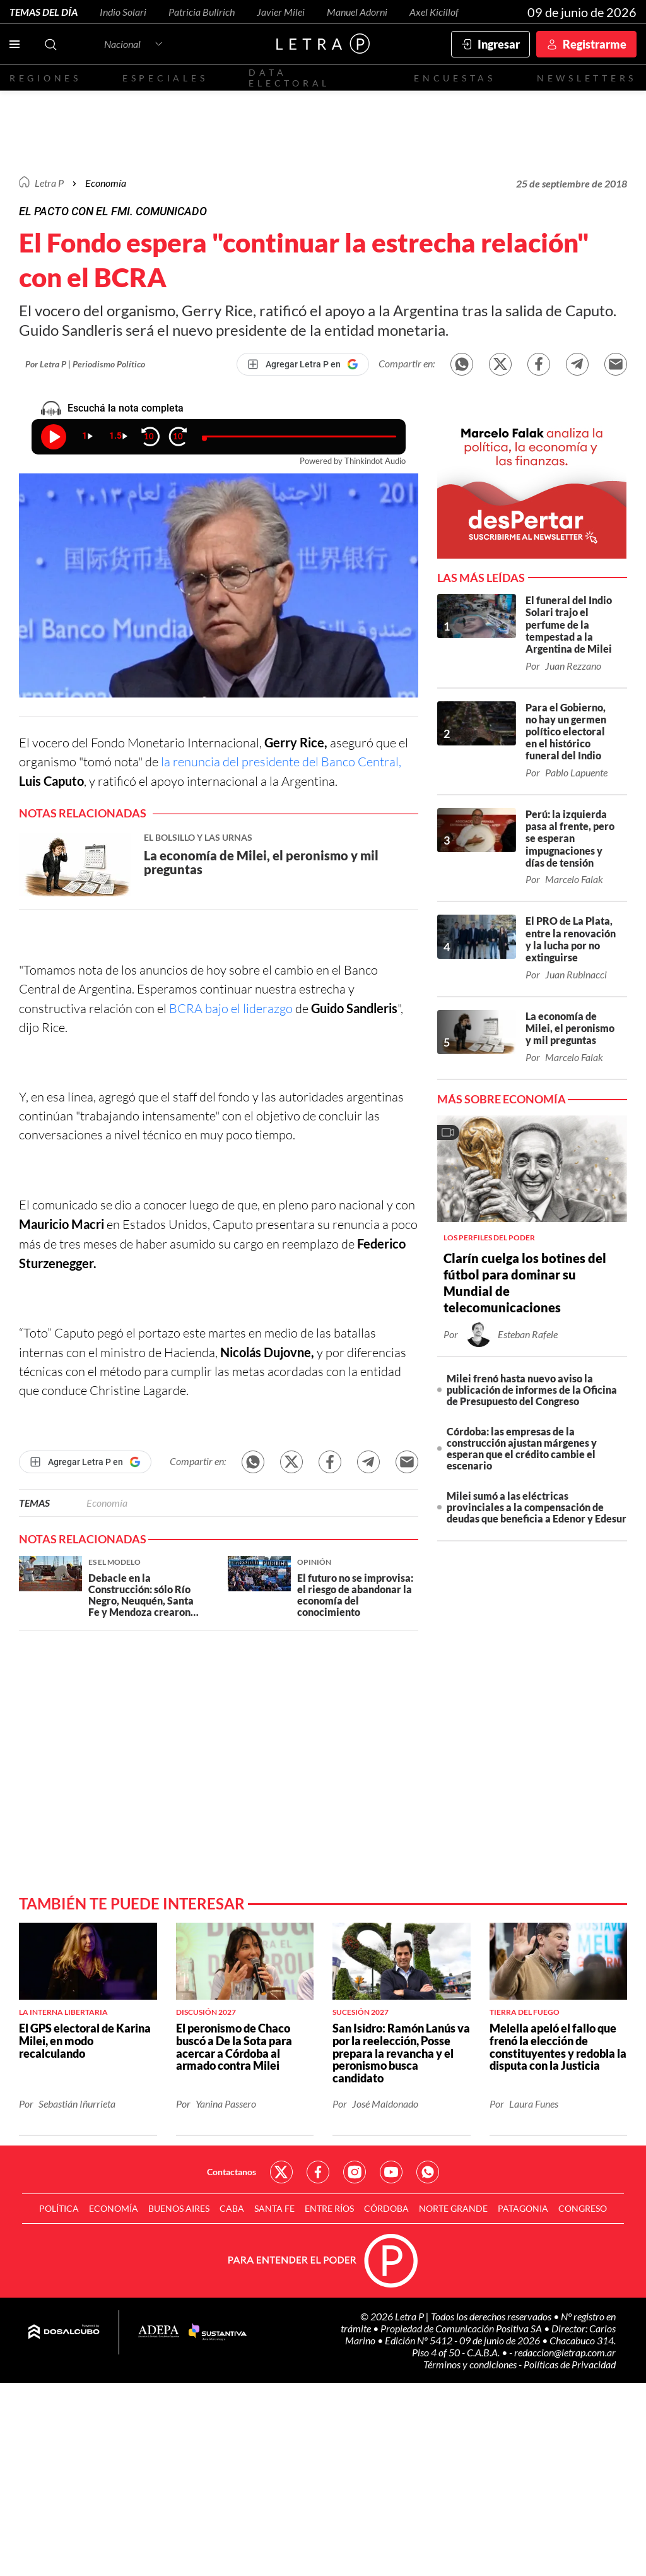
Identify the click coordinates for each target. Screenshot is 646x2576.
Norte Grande (453, 2208)
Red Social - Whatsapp (427, 2172)
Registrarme (594, 44)
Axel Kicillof (434, 12)
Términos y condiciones (471, 2364)
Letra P (49, 183)
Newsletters (587, 78)
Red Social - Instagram (354, 2172)
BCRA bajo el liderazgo (232, 1008)
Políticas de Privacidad (570, 2364)
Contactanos (231, 2171)
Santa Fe (274, 2208)
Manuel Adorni (357, 12)
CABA (232, 2208)
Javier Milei (281, 12)
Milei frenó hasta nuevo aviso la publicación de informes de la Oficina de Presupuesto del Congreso (532, 1389)
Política (59, 2208)
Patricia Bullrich (201, 12)
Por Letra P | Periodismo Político (85, 364)
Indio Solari (123, 12)
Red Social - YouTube (391, 2172)
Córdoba (386, 2208)
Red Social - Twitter (281, 2172)
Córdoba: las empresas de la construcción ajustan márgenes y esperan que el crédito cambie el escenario (522, 1448)
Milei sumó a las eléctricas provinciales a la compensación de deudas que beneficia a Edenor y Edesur (536, 1507)
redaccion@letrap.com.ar (565, 2352)
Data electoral (289, 77)
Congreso (582, 2208)
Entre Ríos (329, 2208)
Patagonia (523, 2208)
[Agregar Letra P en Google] (303, 364)
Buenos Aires (178, 2208)
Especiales (165, 78)
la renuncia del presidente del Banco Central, (281, 761)
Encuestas (455, 78)
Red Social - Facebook (318, 2172)
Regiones (45, 78)
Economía (105, 183)
